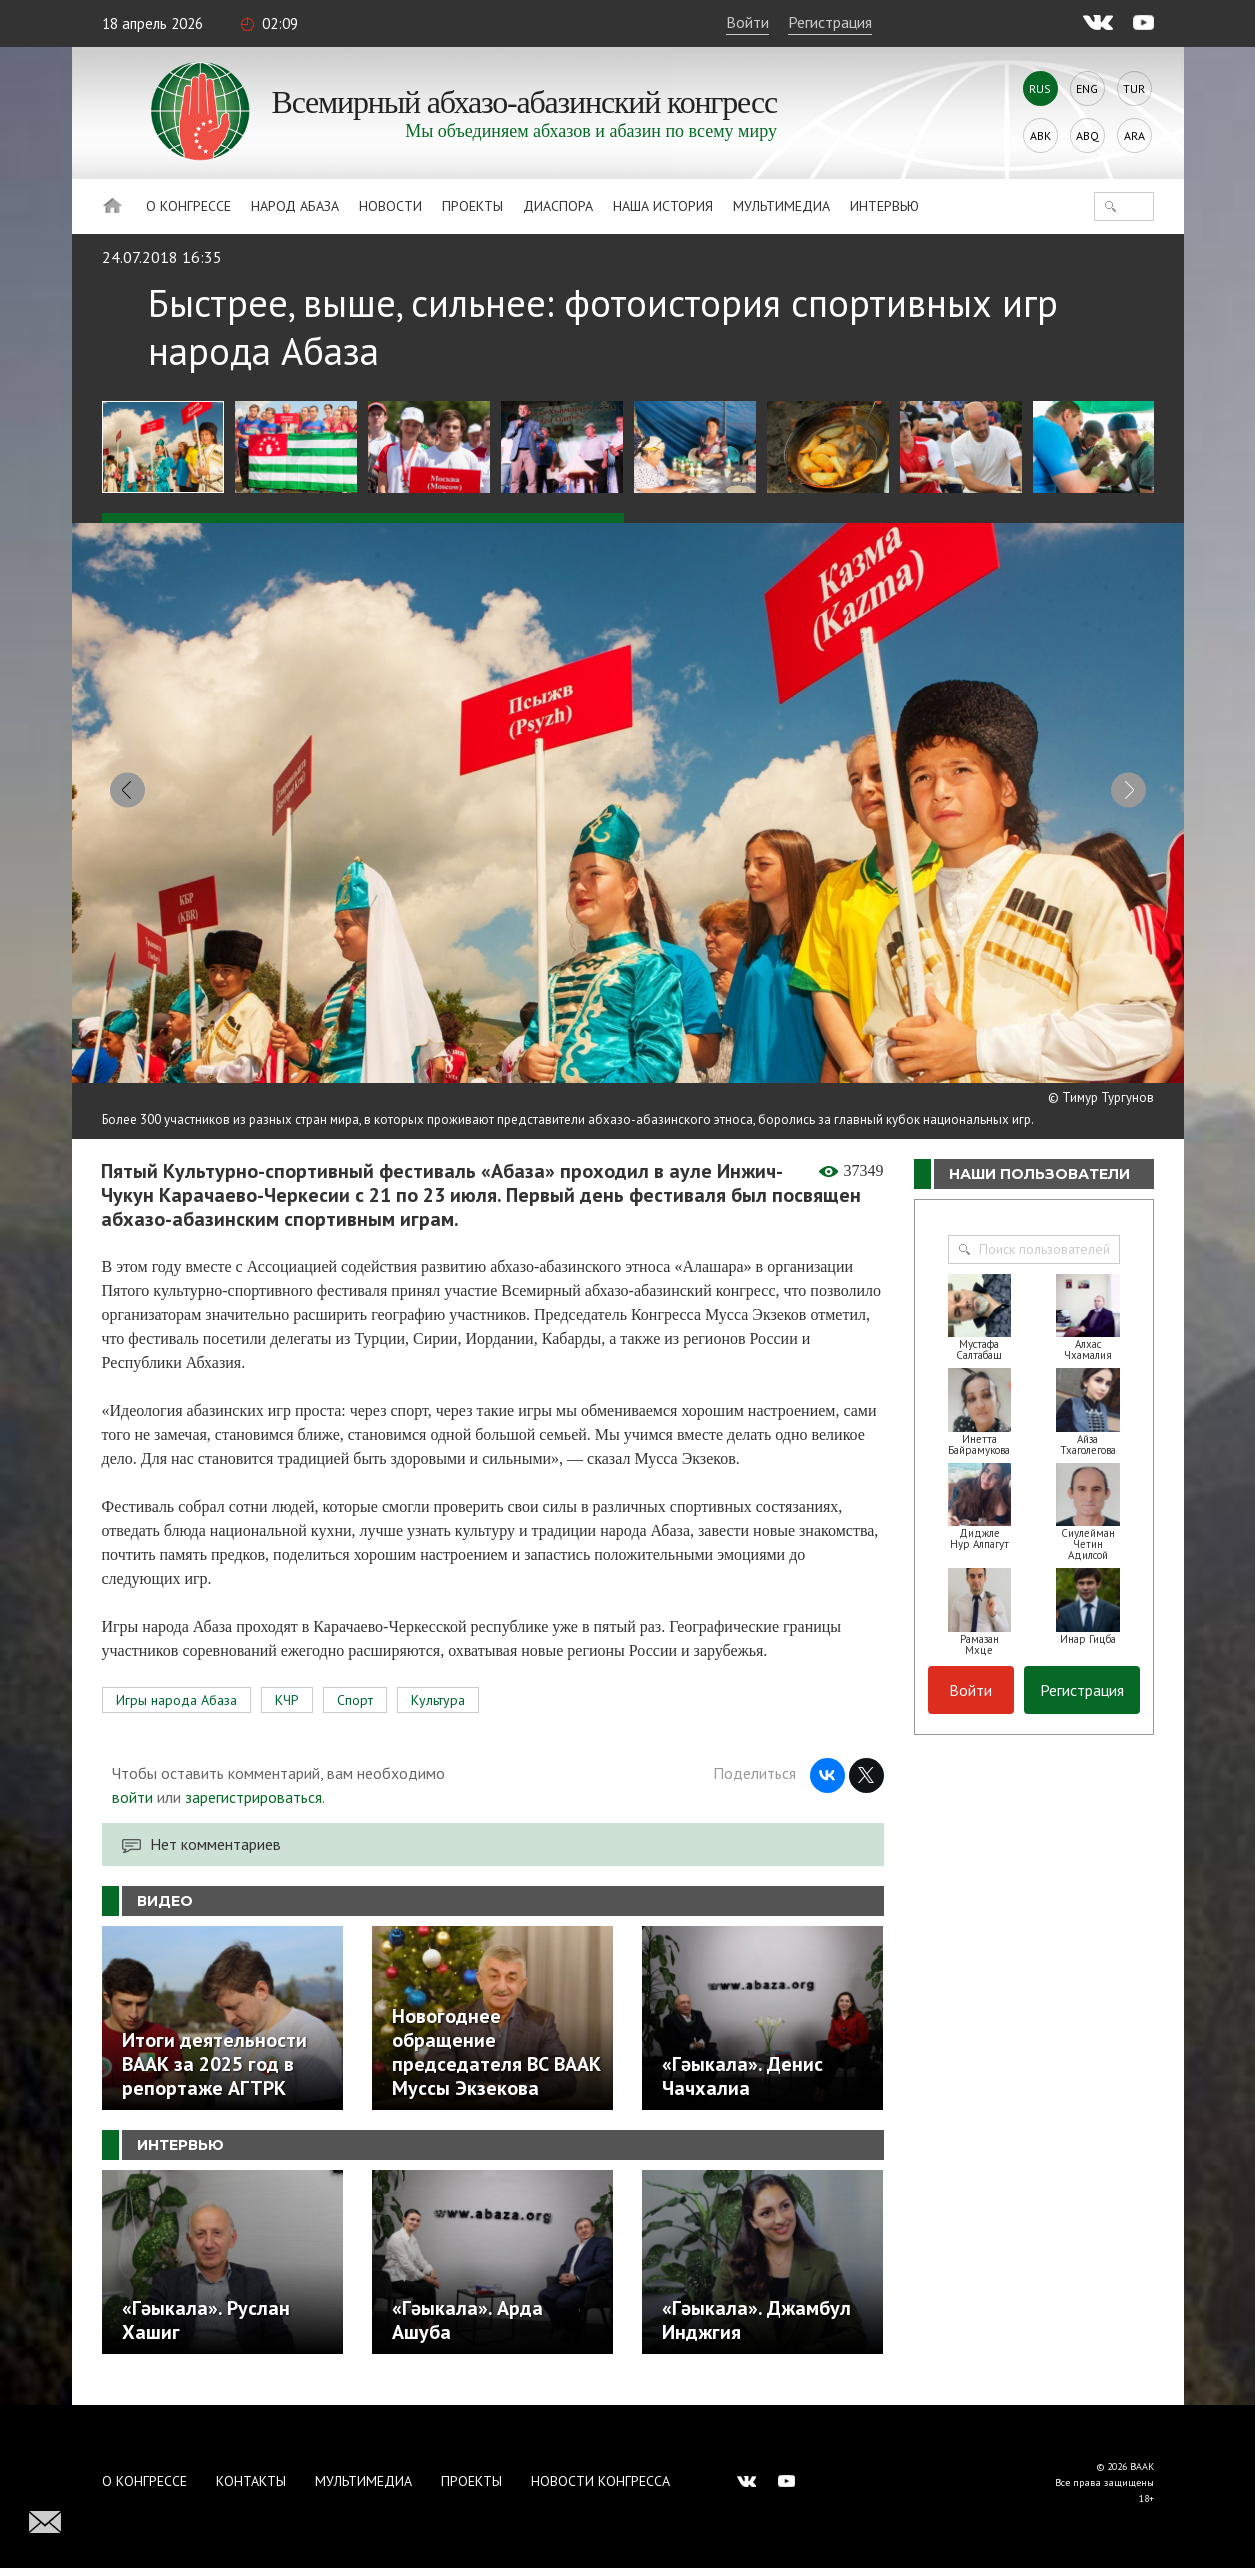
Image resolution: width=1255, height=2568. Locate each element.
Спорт (355, 1712)
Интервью (884, 206)
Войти (747, 22)
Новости (390, 206)
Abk (1040, 135)
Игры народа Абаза (176, 1712)
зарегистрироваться (253, 1809)
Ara (1134, 135)
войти (132, 1809)
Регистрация (830, 22)
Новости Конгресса (600, 2481)
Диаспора (558, 206)
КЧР (287, 1712)
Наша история (663, 206)
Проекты (472, 206)
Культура (438, 1712)
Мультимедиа (781, 206)
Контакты (251, 2481)
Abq (1087, 135)
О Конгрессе (188, 206)
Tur (1134, 88)
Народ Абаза (295, 206)
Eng (1087, 88)
